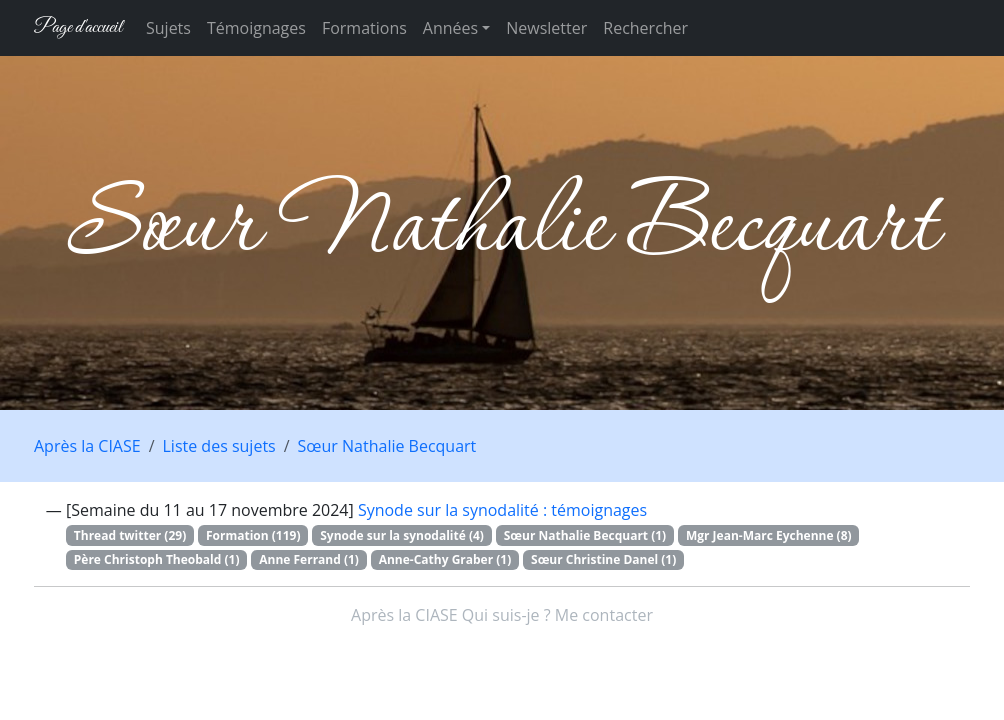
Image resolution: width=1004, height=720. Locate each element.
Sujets (168, 28)
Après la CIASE (87, 446)
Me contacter (604, 615)
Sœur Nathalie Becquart (387, 446)
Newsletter (546, 28)
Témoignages (256, 28)
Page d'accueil (78, 27)
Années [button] (450, 28)
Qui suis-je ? (506, 615)
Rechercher (645, 28)
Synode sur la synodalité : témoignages (502, 510)
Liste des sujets (219, 446)
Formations (364, 28)
